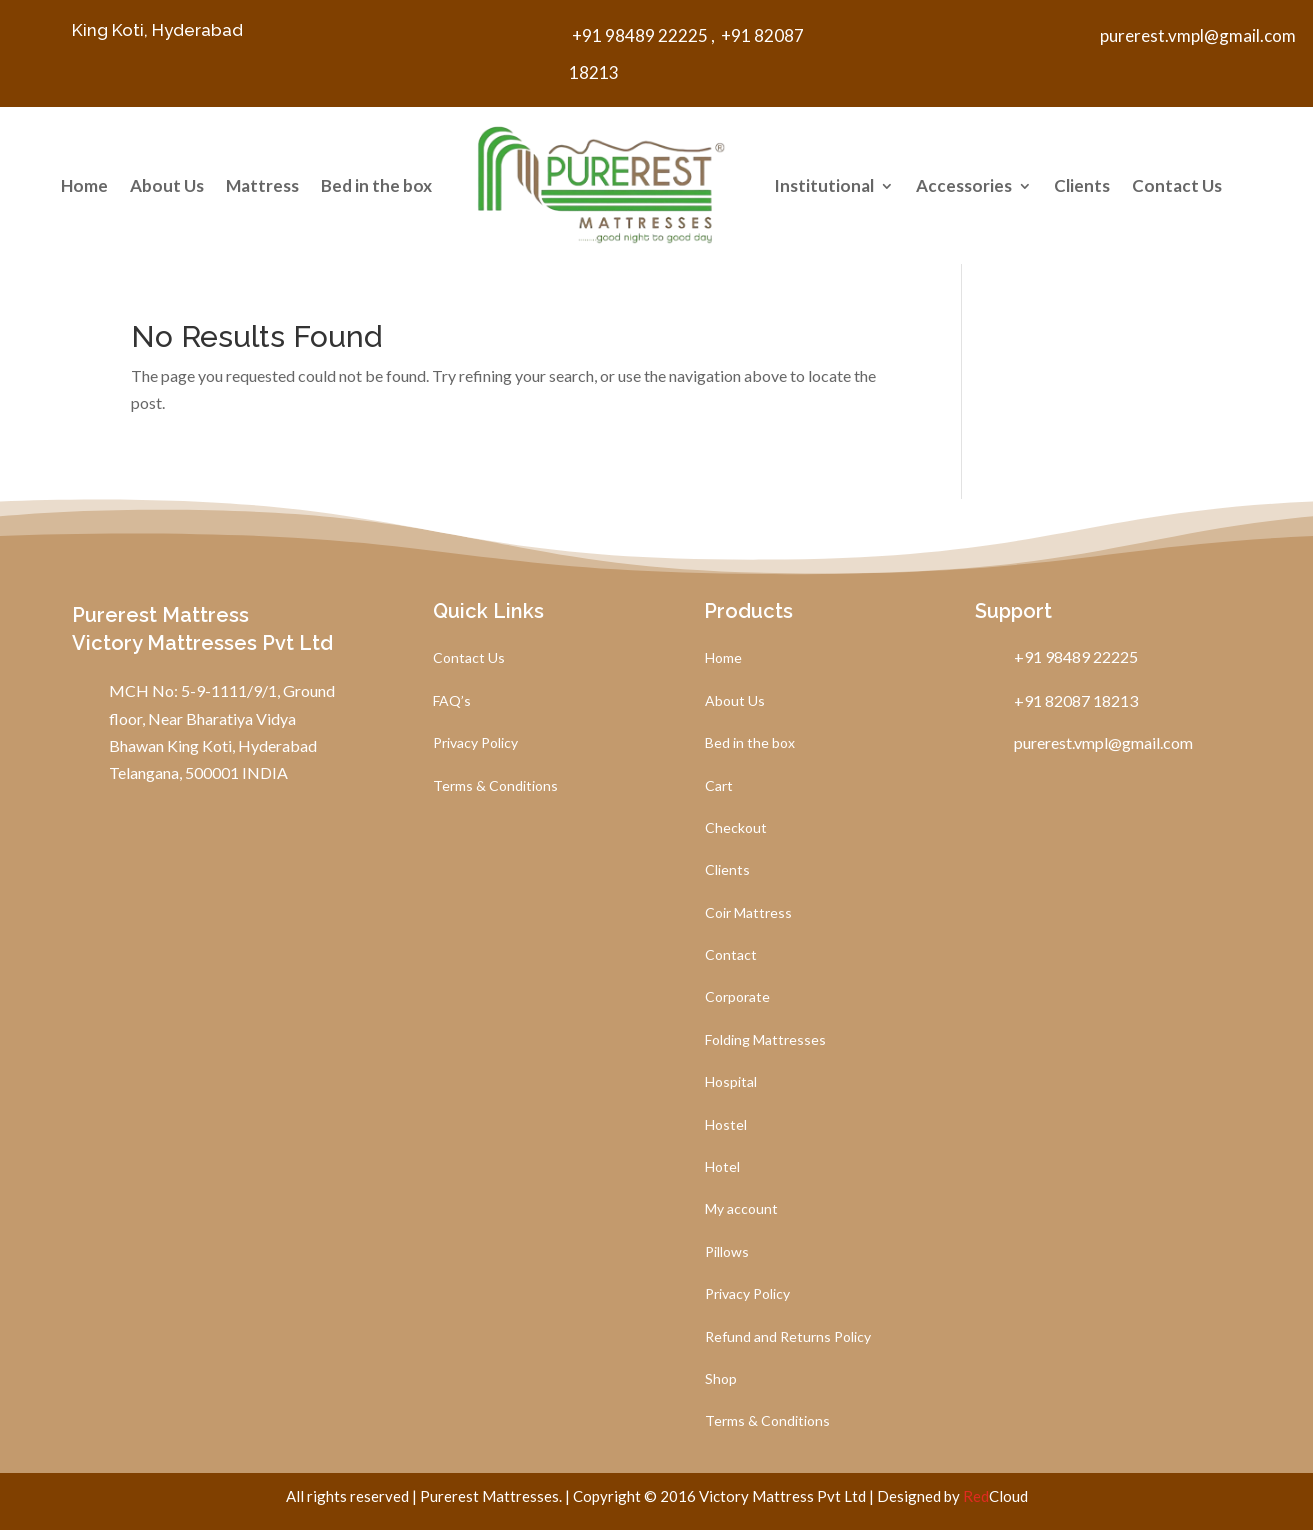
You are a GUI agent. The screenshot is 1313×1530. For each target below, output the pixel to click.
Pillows (727, 1252)
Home (84, 185)
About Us (167, 185)
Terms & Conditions (495, 786)
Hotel (722, 1167)
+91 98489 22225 (638, 35)
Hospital (731, 1082)
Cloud (995, 1496)
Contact (731, 955)
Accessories (964, 185)
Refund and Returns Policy (788, 1337)
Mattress (262, 185)
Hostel (726, 1125)
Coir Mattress (748, 913)
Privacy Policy (475, 743)
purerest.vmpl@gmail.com (1198, 35)
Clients (1082, 185)
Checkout (736, 828)
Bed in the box (376, 185)
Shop (721, 1379)
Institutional (824, 185)
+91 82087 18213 (1070, 700)
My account (741, 1209)
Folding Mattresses (765, 1040)
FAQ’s (452, 701)
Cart (719, 786)
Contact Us (1177, 185)
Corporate (737, 997)
